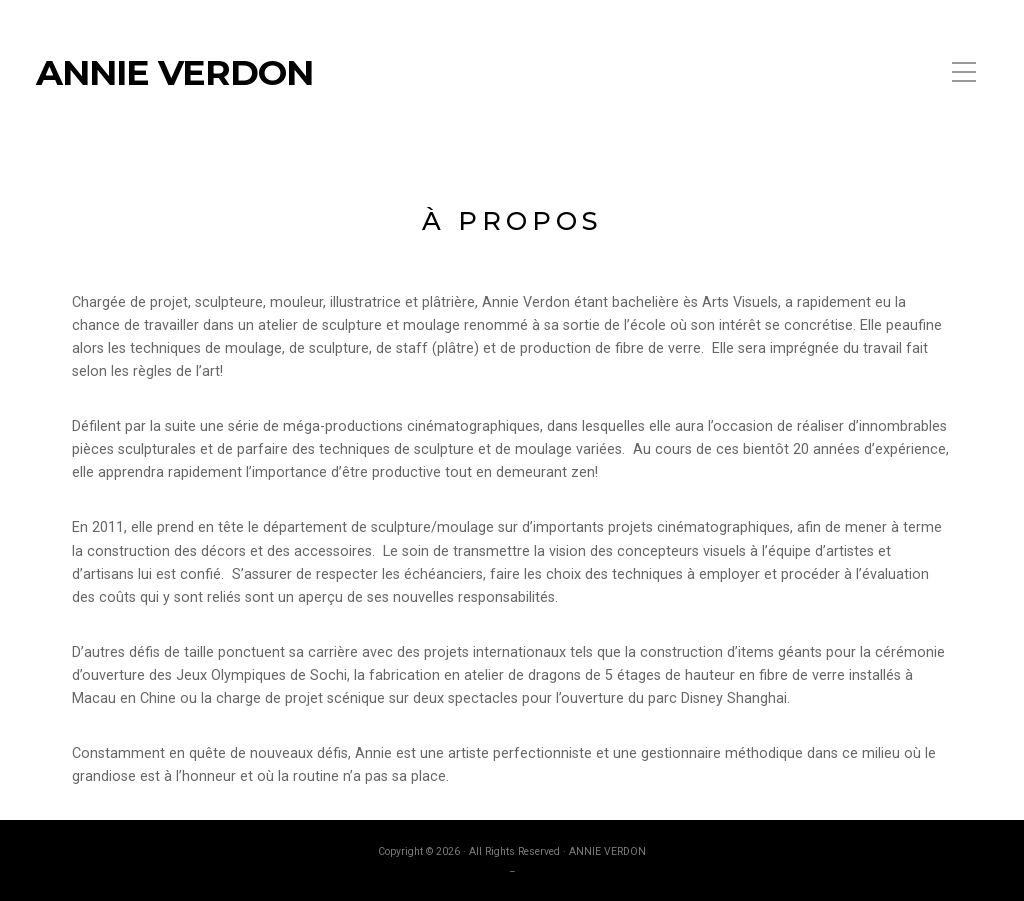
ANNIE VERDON (174, 73)
